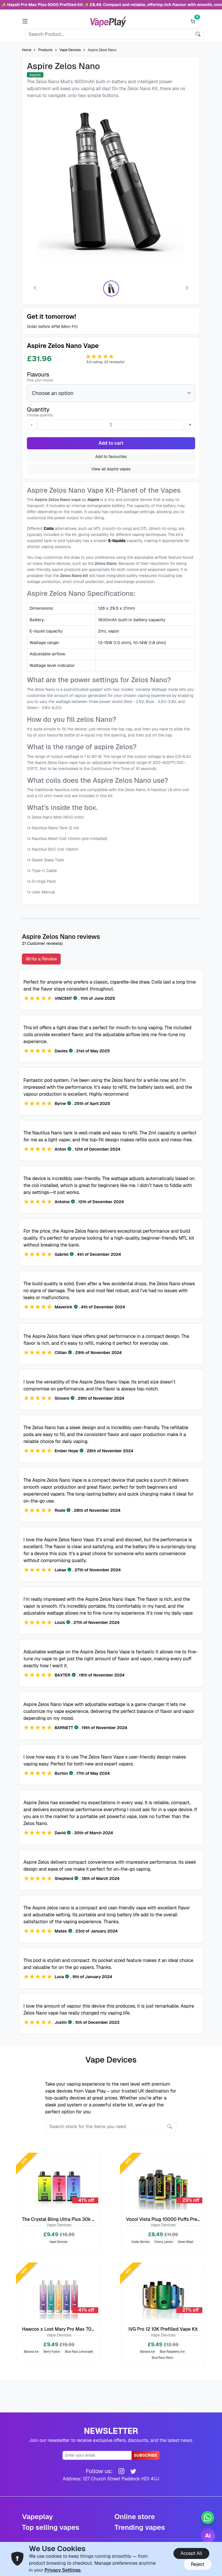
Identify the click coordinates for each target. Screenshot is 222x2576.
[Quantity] (111, 424)
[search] (198, 34)
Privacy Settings (63, 2570)
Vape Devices (70, 50)
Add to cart (111, 443)
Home (26, 50)
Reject (197, 2564)
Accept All (191, 2553)
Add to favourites (111, 456)
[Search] (109, 34)
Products (45, 50)
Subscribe (145, 2455)
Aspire (93, 499)
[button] (25, 21)
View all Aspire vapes (110, 469)
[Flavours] (111, 393)
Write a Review (41, 959)
